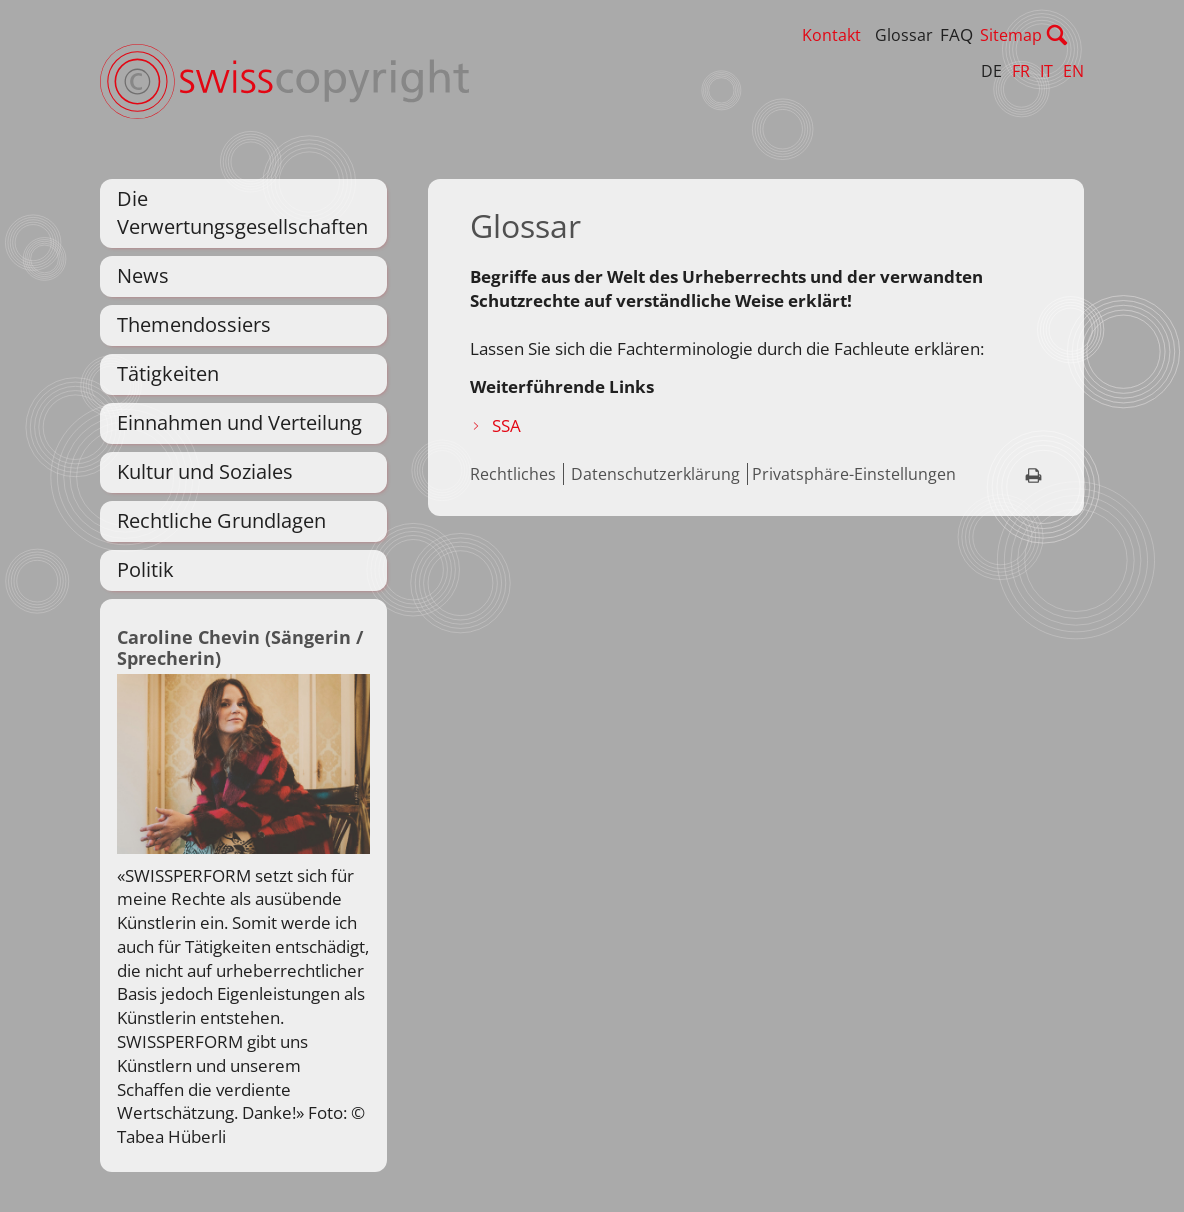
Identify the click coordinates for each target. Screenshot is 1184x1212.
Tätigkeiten (168, 373)
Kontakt (873, 35)
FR (1021, 71)
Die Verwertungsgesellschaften (242, 212)
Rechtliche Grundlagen (221, 520)
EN (1073, 71)
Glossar (946, 35)
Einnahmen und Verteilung (239, 422)
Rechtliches (513, 474)
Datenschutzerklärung (655, 474)
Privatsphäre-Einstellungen (854, 474)
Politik (145, 569)
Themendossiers (194, 324)
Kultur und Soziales (205, 471)
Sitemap (1053, 35)
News (143, 275)
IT (1046, 71)
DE (991, 71)
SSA (506, 425)
